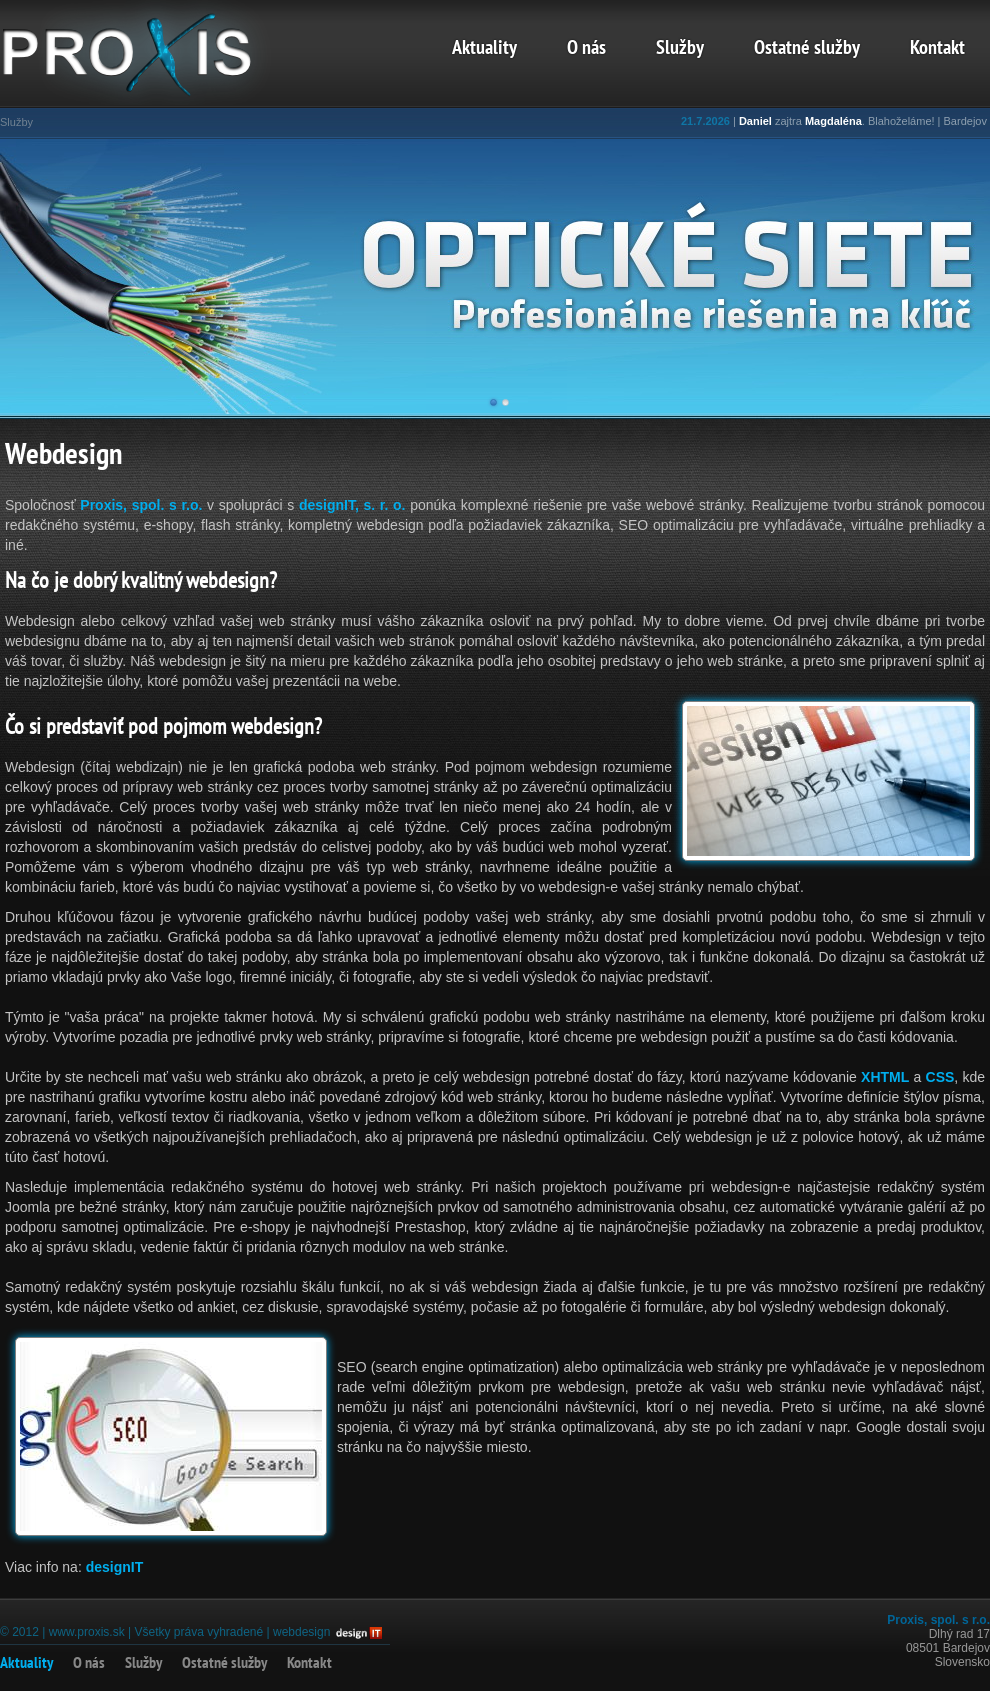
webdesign (301, 1632)
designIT (115, 1567)
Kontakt (937, 49)
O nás (586, 49)
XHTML (885, 1077)
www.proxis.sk (87, 1632)
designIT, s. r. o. (352, 505)
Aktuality (484, 49)
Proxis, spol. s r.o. (141, 505)
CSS (940, 1077)
